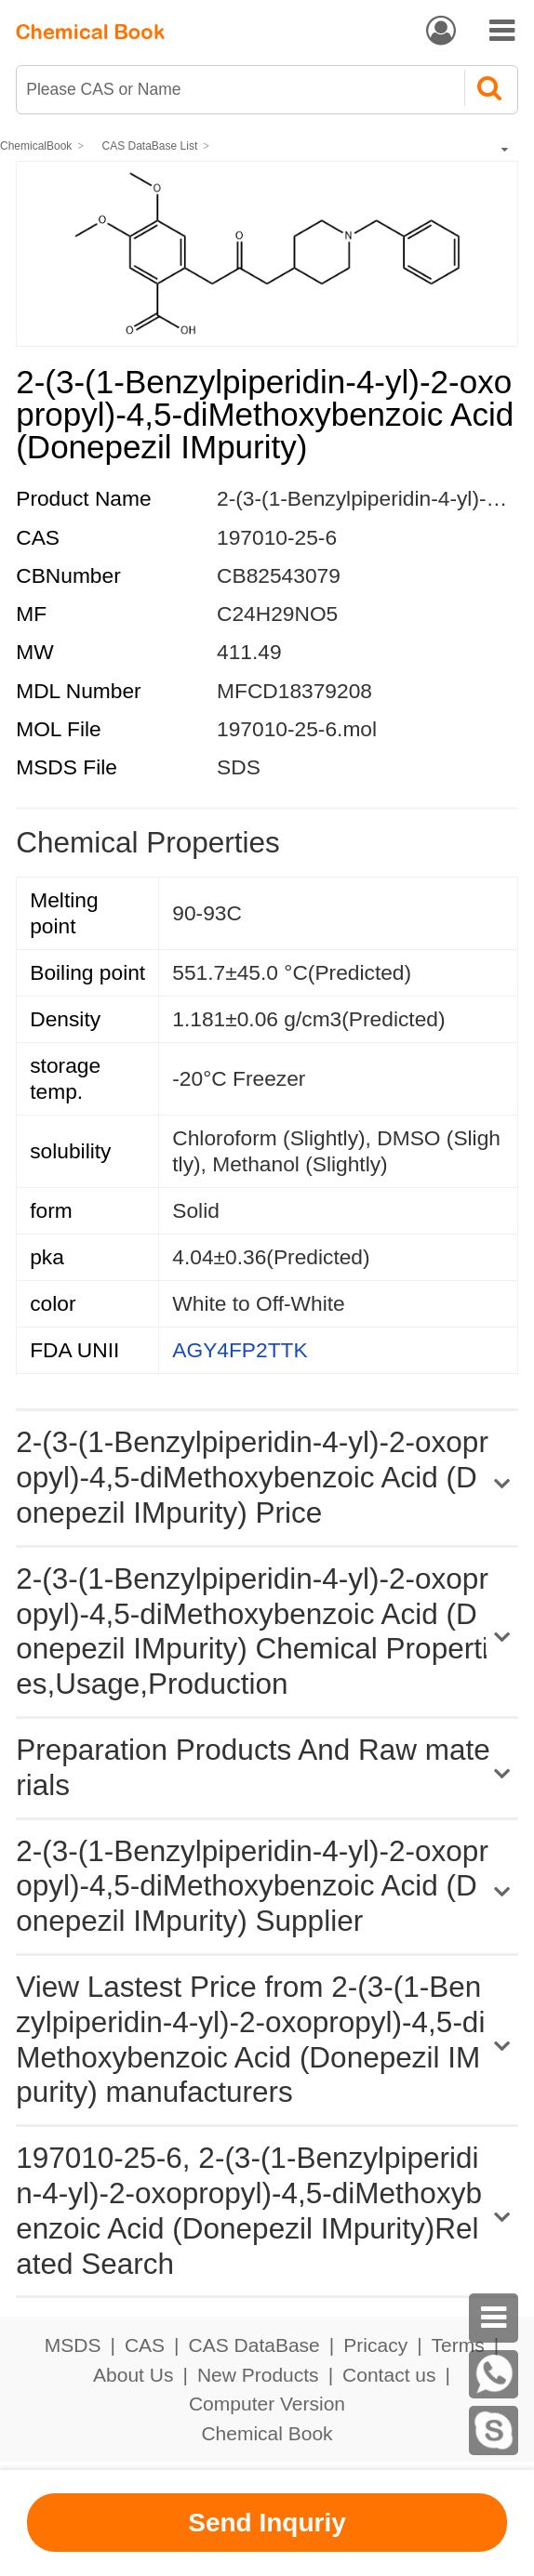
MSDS (73, 2345)
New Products (258, 2374)
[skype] (493, 2430)
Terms (458, 2345)
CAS (145, 2345)
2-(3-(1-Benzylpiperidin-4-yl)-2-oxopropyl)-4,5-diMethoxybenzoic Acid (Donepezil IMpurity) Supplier (252, 1886)
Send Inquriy (267, 2522)
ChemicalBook (36, 145)
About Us (133, 2374)
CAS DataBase (254, 2345)
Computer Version (267, 2403)
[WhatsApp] (493, 2374)
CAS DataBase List (150, 145)
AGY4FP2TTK (239, 1350)
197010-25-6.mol (297, 729)
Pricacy (375, 2345)
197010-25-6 (277, 537)
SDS (238, 767)
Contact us (388, 2374)
